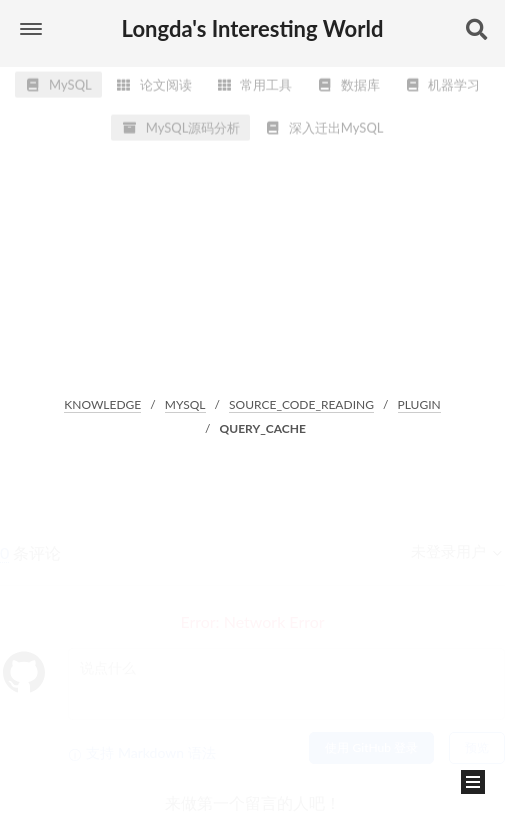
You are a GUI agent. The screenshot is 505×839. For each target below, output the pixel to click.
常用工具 (254, 79)
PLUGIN (419, 404)
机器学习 (442, 79)
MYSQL (185, 404)
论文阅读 (154, 79)
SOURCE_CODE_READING (301, 404)
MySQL (58, 79)
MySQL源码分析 (180, 122)
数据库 (348, 79)
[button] (31, 29)
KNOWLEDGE (102, 404)
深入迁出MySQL (324, 122)
